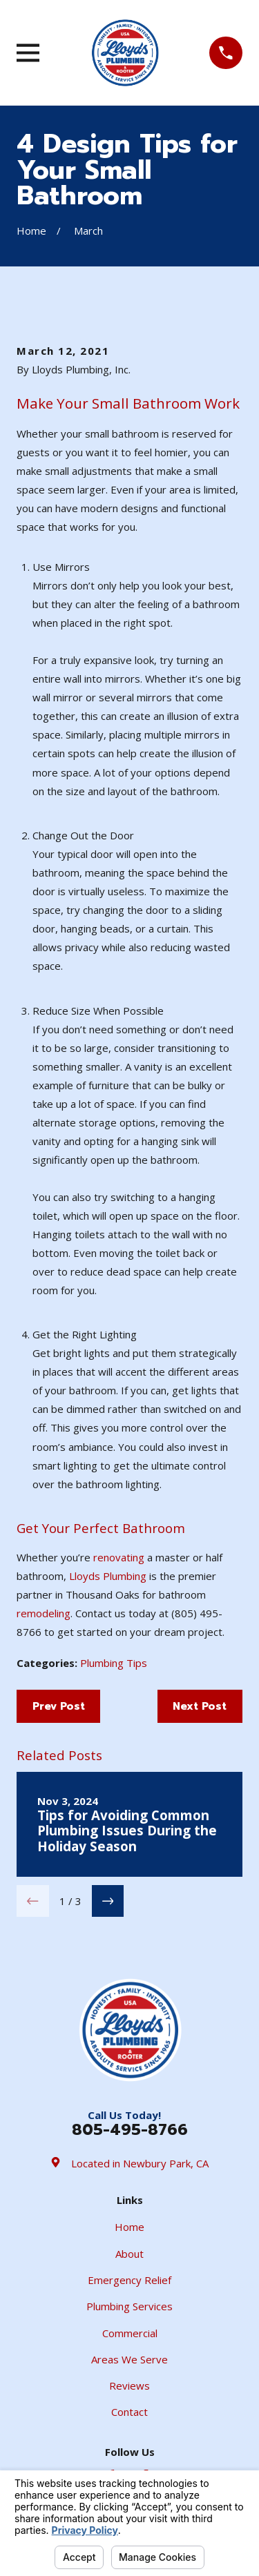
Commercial (129, 2333)
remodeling (43, 1613)
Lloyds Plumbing (107, 1576)
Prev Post (58, 1706)
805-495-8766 (130, 2129)
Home (129, 2227)
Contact (129, 2412)
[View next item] (108, 1901)
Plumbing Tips (113, 1663)
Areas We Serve (129, 2359)
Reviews (129, 2385)
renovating (118, 1557)
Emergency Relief (129, 2280)
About (129, 2254)
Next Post (200, 1706)
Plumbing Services (129, 2306)
